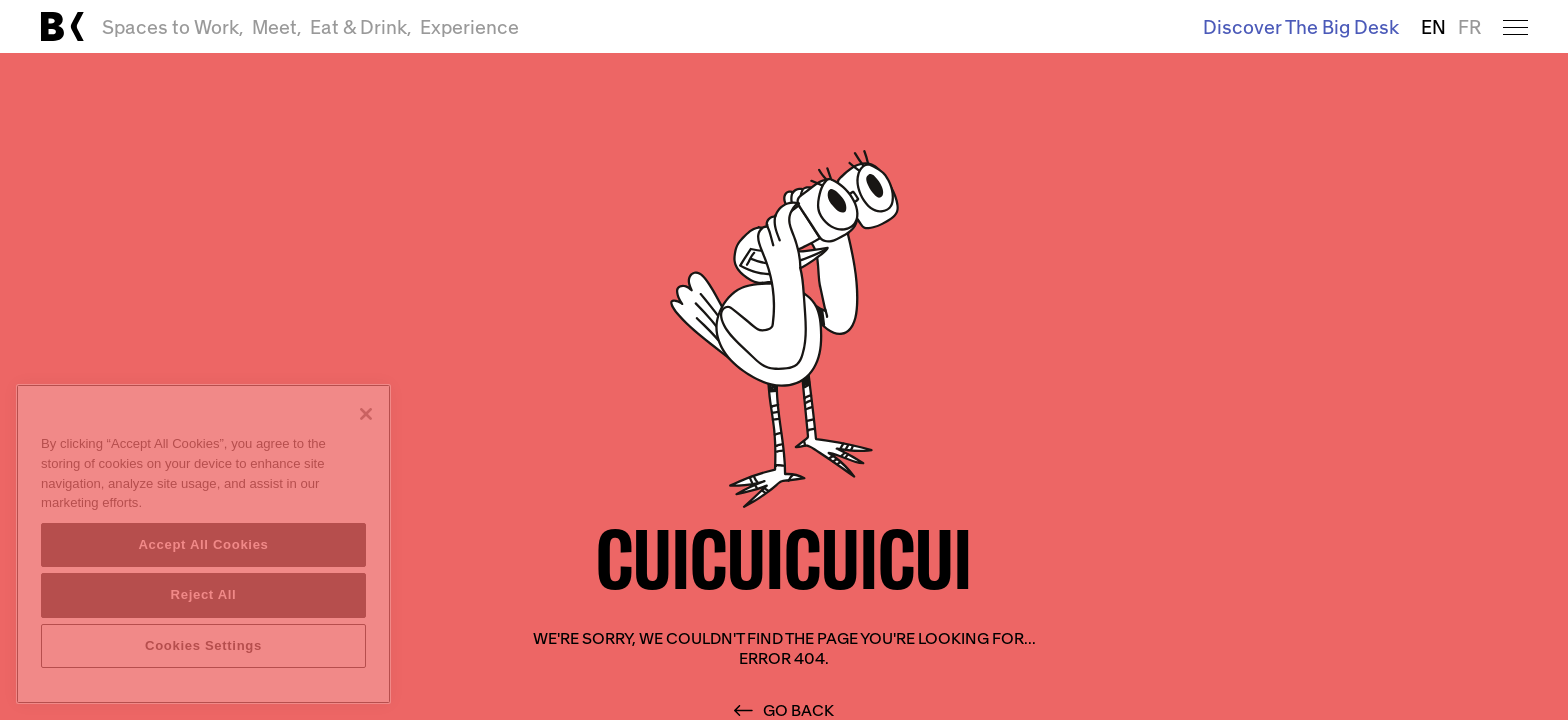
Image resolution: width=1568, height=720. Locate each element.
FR (1469, 27)
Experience (469, 27)
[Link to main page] (62, 26)
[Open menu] (1515, 27)
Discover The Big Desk (1301, 27)
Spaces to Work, (173, 27)
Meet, (277, 27)
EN (1433, 27)
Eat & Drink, (361, 27)
